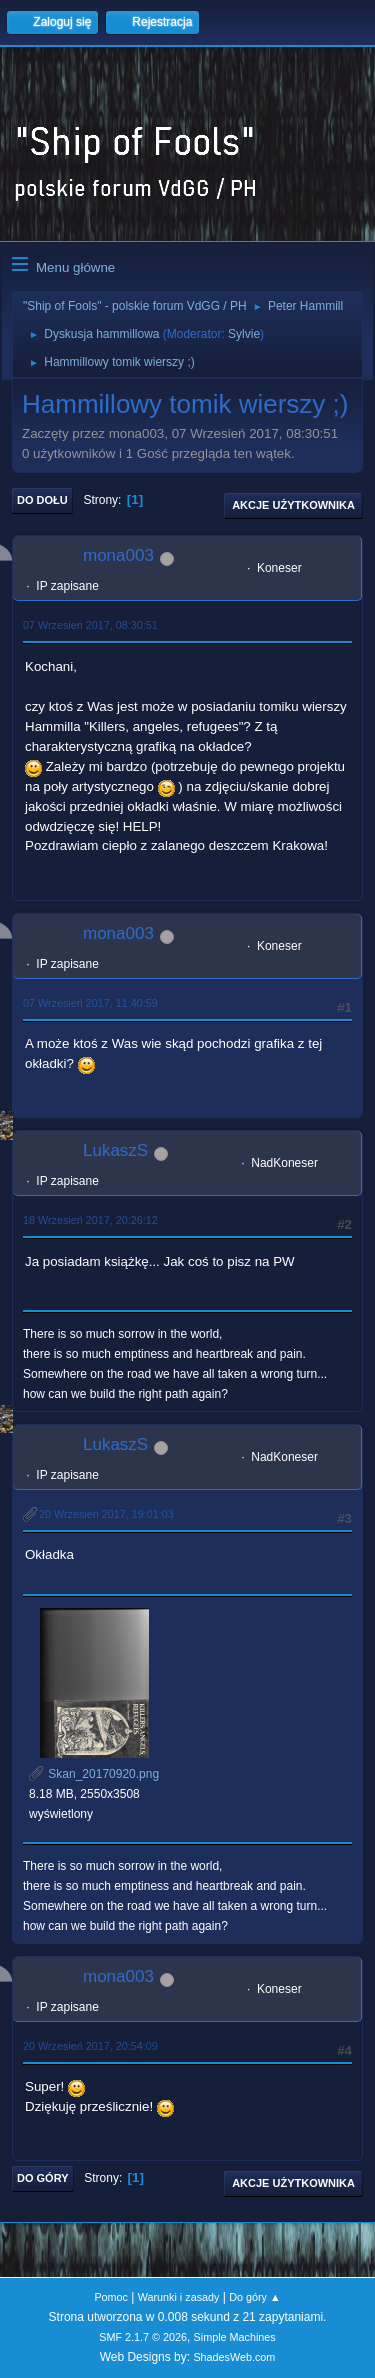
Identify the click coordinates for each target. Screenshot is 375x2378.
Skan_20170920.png (94, 1774)
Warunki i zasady (179, 2297)
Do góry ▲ (254, 2297)
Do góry (43, 2178)
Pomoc (111, 2297)
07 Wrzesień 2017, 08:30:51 (90, 625)
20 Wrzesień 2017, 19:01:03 (106, 1514)
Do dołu (42, 500)
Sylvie (244, 334)
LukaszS (115, 1150)
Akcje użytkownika (293, 505)
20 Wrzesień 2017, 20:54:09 (90, 2046)
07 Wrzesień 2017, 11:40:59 (90, 1003)
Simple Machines (235, 2337)
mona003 (118, 555)
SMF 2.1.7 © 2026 (143, 2337)
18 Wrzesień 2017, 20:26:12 (90, 1220)
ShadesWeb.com (234, 2357)
